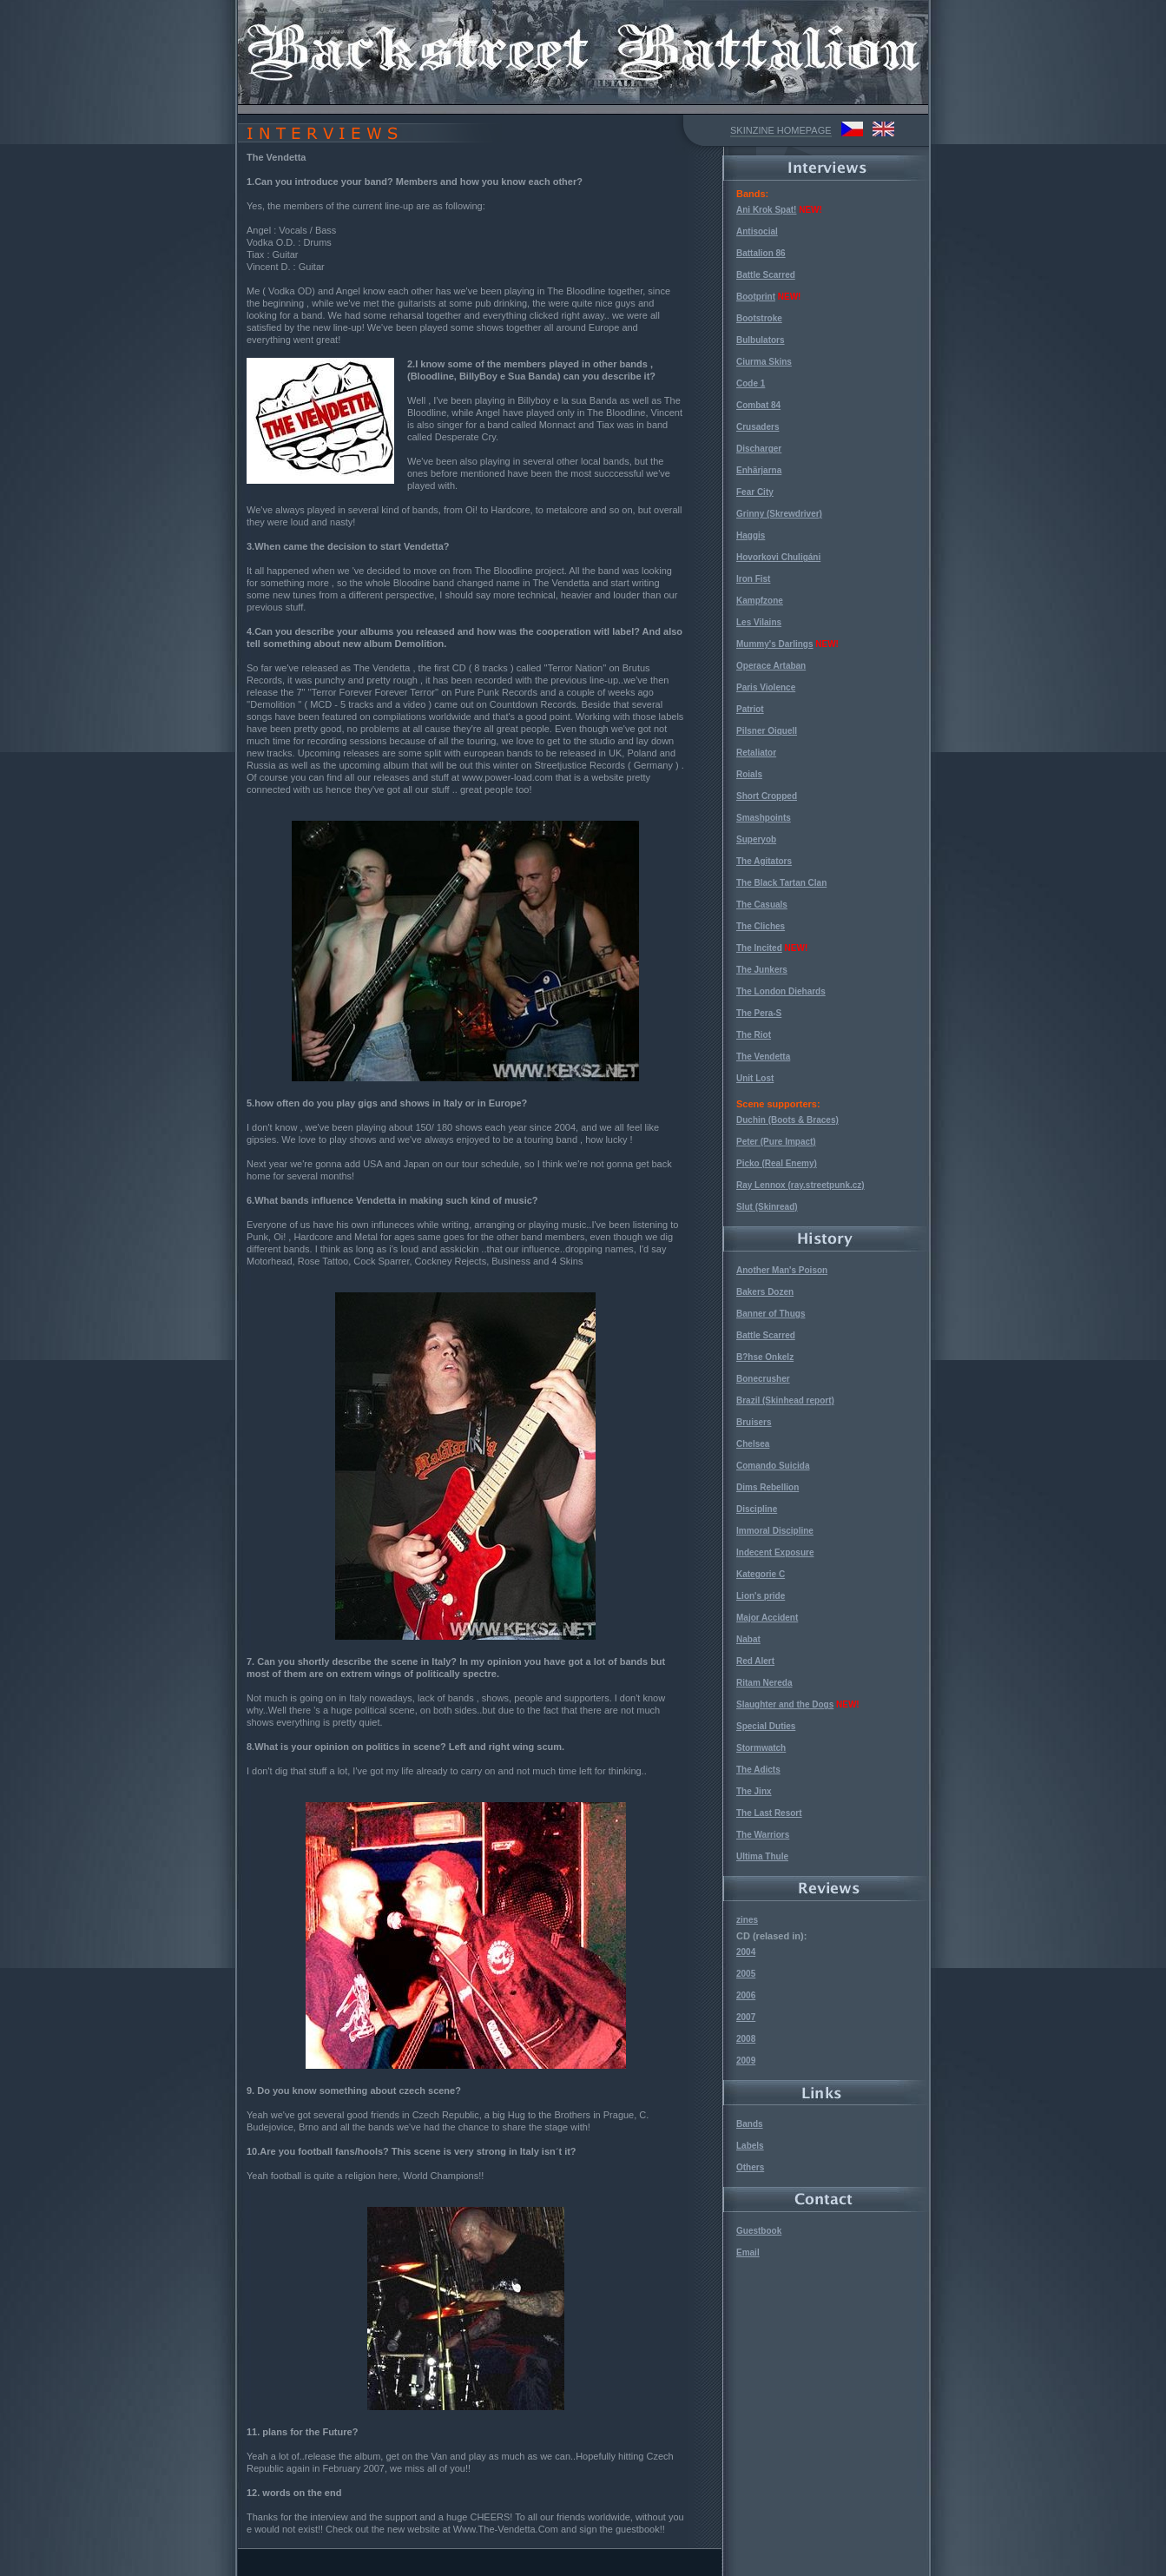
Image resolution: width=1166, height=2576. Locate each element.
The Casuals (761, 904)
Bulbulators (760, 340)
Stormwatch (761, 1748)
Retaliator (756, 752)
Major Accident (767, 1617)
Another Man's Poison (781, 1270)
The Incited (759, 948)
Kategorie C (760, 1574)
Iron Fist (753, 579)
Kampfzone (759, 600)
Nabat (748, 1639)
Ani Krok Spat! (766, 210)
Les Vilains (758, 622)
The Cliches (760, 926)
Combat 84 (758, 405)
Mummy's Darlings (775, 644)
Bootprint (755, 296)
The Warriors (762, 1835)
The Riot (753, 1035)
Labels (750, 2145)
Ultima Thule (762, 1856)
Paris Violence (765, 687)
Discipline (756, 1509)
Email (748, 2252)
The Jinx (754, 1791)
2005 (745, 1973)
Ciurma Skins (764, 362)
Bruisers (754, 1422)
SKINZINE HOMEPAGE (781, 130)
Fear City (755, 492)
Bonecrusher (763, 1379)
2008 (745, 2039)
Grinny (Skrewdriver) (779, 514)
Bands (749, 2124)
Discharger (758, 448)
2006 (745, 1995)
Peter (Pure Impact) (776, 1141)
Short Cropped (766, 796)
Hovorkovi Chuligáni (778, 557)
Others (750, 2167)
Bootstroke (759, 318)
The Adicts (758, 1769)
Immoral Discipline (775, 1531)
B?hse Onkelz (765, 1357)
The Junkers (761, 969)
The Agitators (764, 861)
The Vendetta (763, 1056)
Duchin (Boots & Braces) (787, 1120)
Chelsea (752, 1444)
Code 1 (750, 383)
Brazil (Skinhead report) (785, 1400)
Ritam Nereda (764, 1683)
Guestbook (758, 2231)
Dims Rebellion (767, 1487)
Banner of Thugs (770, 1313)
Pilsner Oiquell (766, 731)
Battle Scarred (765, 275)
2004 (745, 1952)
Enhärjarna (758, 470)
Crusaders (757, 427)
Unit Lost (755, 1078)
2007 (745, 2017)
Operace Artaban (771, 665)
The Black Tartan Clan (781, 883)
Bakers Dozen (765, 1292)
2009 (745, 2060)
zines (747, 1920)
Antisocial (757, 231)
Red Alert (755, 1661)
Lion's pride (760, 1596)
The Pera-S (758, 1013)
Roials (749, 774)
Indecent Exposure (775, 1552)
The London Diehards (781, 991)
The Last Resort (769, 1813)
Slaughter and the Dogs (784, 1704)
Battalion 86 (761, 253)
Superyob (756, 839)
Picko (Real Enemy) (776, 1163)
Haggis (750, 535)
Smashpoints (763, 817)
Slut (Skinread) (767, 1207)
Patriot (750, 709)
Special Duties (765, 1726)
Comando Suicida (772, 1465)
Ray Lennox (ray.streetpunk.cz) (800, 1185)
